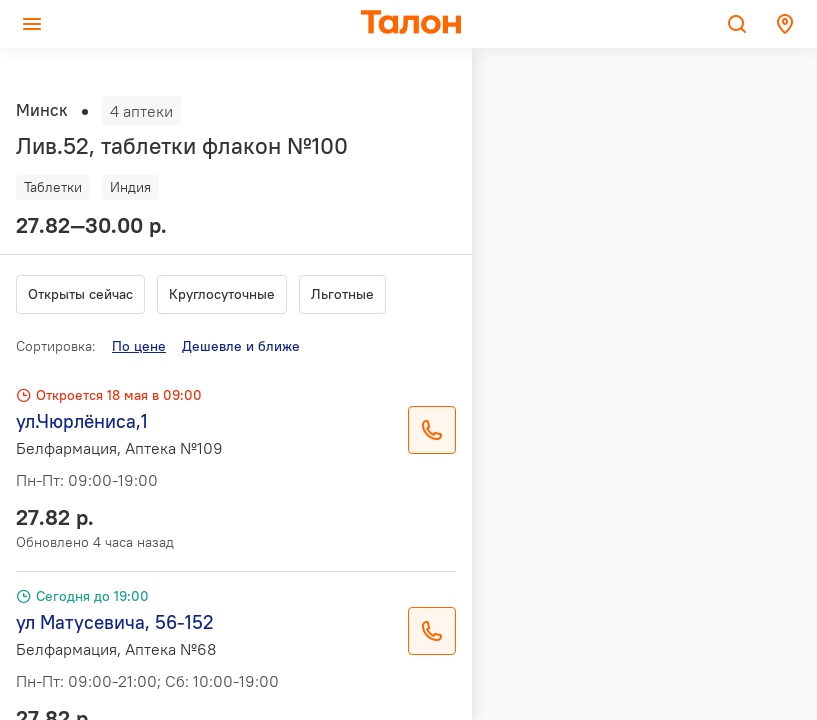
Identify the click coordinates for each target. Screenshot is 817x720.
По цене (139, 346)
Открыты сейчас (80, 294)
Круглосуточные (222, 294)
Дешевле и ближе (241, 346)
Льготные (342, 294)
